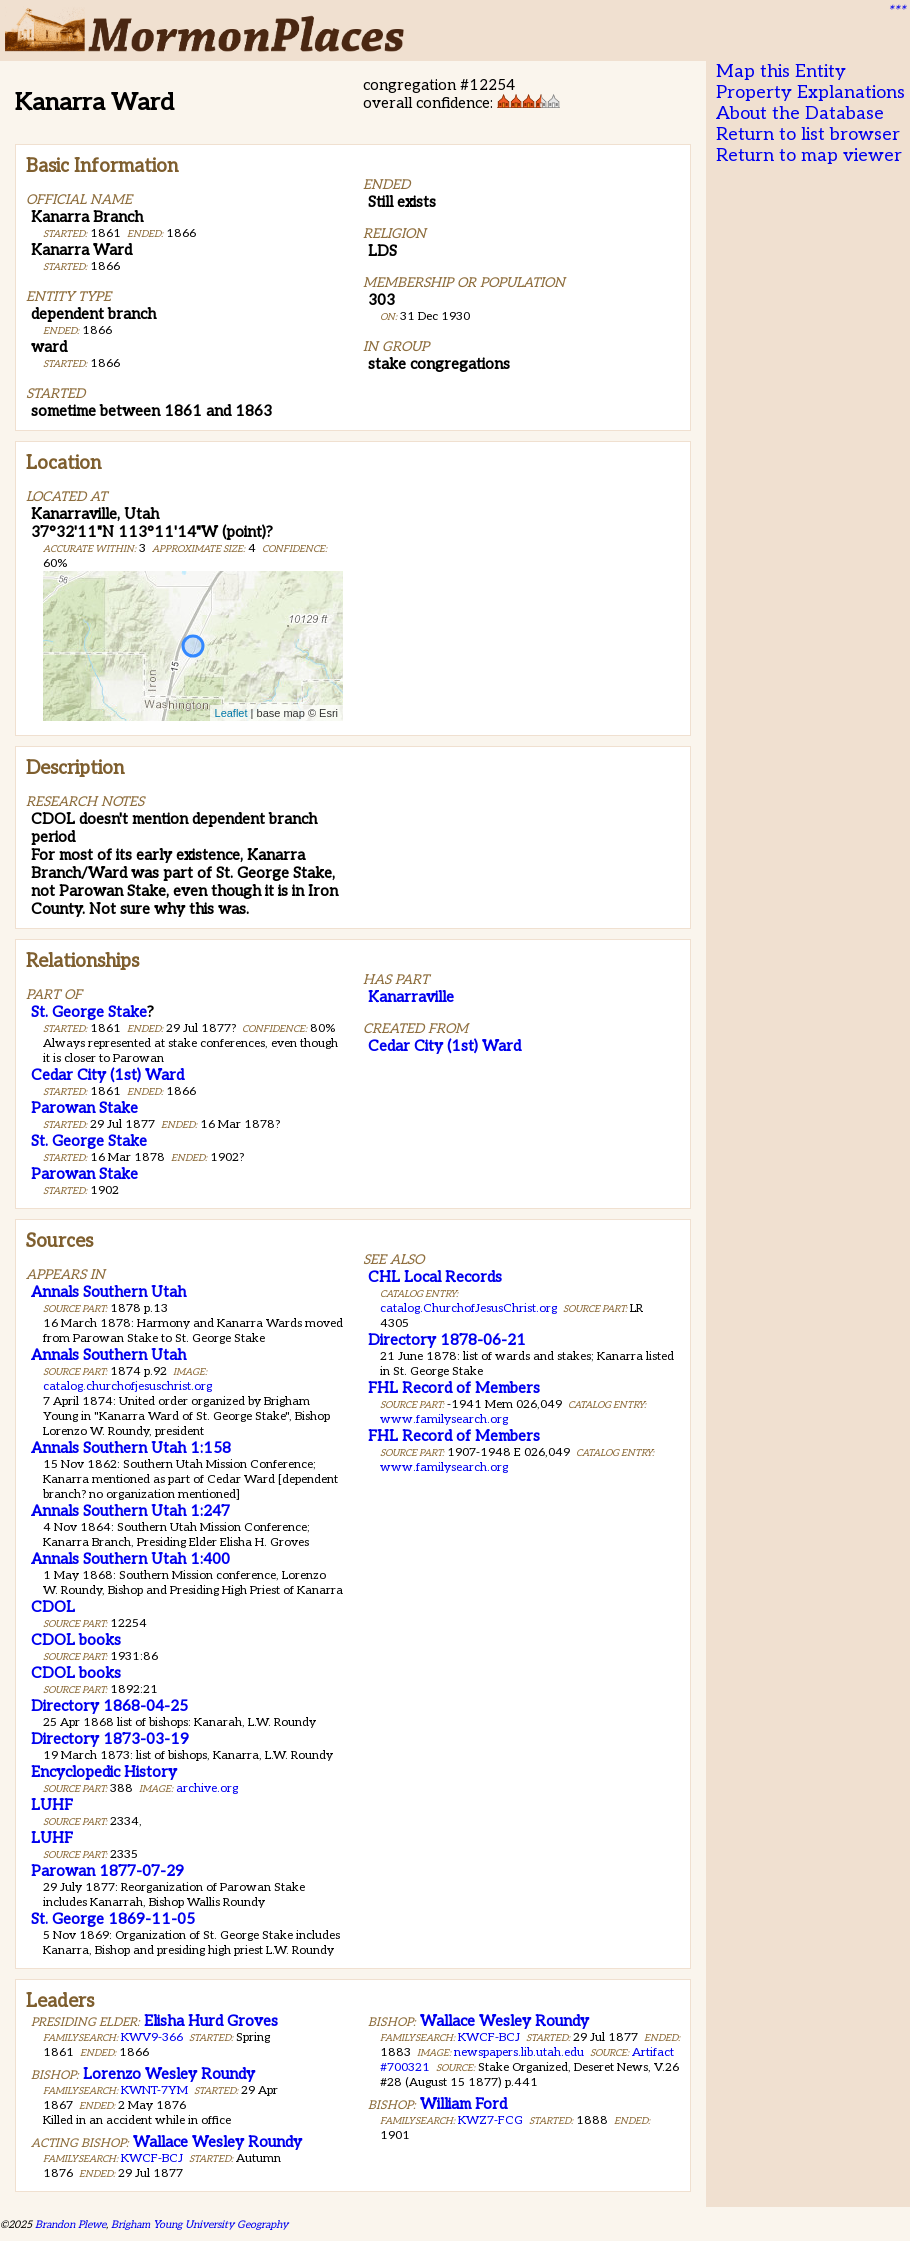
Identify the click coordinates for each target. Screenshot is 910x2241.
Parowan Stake (84, 1108)
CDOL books (76, 1640)
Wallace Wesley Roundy (217, 2142)
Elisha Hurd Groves (211, 2021)
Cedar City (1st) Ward (107, 1075)
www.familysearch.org (444, 1419)
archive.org (207, 1788)
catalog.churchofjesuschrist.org (127, 1386)
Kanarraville (411, 997)
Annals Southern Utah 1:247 (130, 1511)
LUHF (52, 1805)
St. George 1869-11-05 (113, 1919)
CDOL (53, 1607)
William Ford (463, 2104)
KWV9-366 (152, 2037)
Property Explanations (810, 92)
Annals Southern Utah (108, 1292)
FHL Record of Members (454, 1388)
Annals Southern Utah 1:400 (130, 1559)
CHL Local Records (435, 1277)
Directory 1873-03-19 (110, 1739)
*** (896, 11)
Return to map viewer (809, 155)
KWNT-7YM (154, 2090)
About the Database (800, 113)
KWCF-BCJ (152, 2158)
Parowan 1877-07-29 (107, 1871)
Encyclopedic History (104, 1772)
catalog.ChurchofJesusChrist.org (468, 1308)
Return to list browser (808, 134)
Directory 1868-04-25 (109, 1706)
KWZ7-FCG (490, 2120)
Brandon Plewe (70, 2224)
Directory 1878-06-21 (447, 1340)
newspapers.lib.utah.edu (519, 2052)
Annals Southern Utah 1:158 (131, 1448)
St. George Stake (89, 1012)
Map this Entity (781, 71)
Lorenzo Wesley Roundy (169, 2074)
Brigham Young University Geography (199, 2224)
